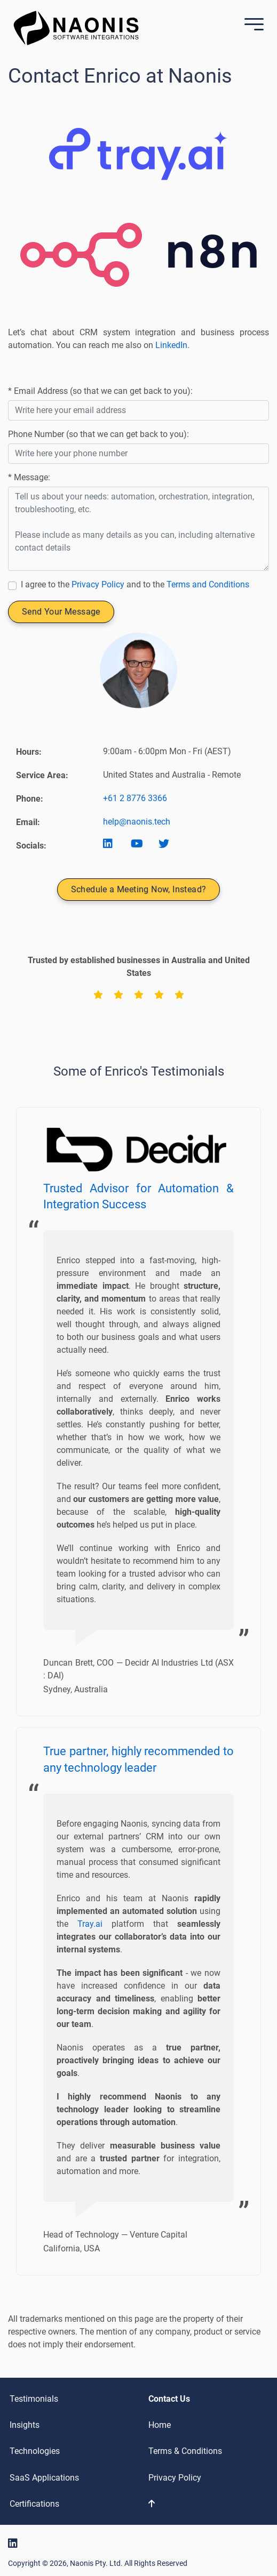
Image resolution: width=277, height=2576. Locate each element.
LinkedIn (171, 345)
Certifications (34, 2504)
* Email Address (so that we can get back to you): (100, 391)
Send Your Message (61, 612)
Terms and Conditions (208, 584)
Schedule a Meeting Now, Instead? (139, 889)
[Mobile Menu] (251, 25)
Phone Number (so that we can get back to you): (98, 434)
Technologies (35, 2451)
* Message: (29, 477)
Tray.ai (89, 1924)
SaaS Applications (44, 2478)
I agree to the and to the (135, 584)
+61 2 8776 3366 (135, 798)
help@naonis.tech (136, 822)
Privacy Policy (98, 584)
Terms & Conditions (185, 2451)
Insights (24, 2425)
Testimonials (34, 2399)
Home (159, 2425)
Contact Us (169, 2399)
